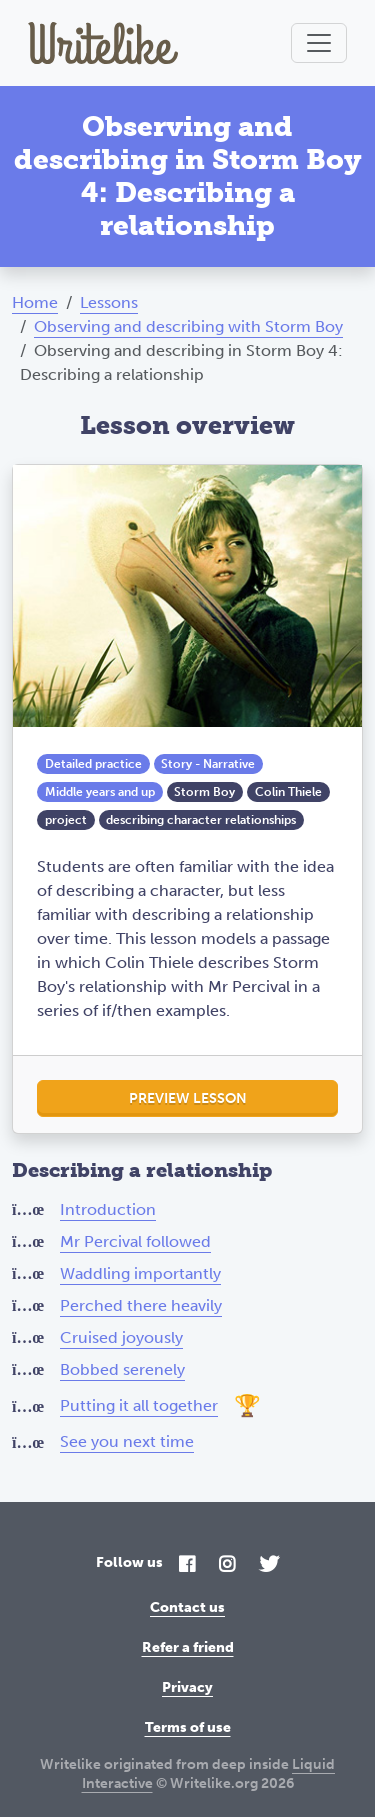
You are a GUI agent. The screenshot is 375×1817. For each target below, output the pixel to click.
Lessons (109, 302)
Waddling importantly (140, 1273)
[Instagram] (227, 1565)
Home (35, 302)
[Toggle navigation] (319, 43)
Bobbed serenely (122, 1369)
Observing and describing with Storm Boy (188, 326)
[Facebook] (187, 1565)
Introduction (108, 1209)
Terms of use (188, 1727)
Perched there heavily (141, 1305)
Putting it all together (139, 1405)
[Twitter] (269, 1565)
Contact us (187, 1607)
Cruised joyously (121, 1337)
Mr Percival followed (135, 1241)
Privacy (187, 1687)
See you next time (127, 1441)
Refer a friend (188, 1647)
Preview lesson (188, 1098)
